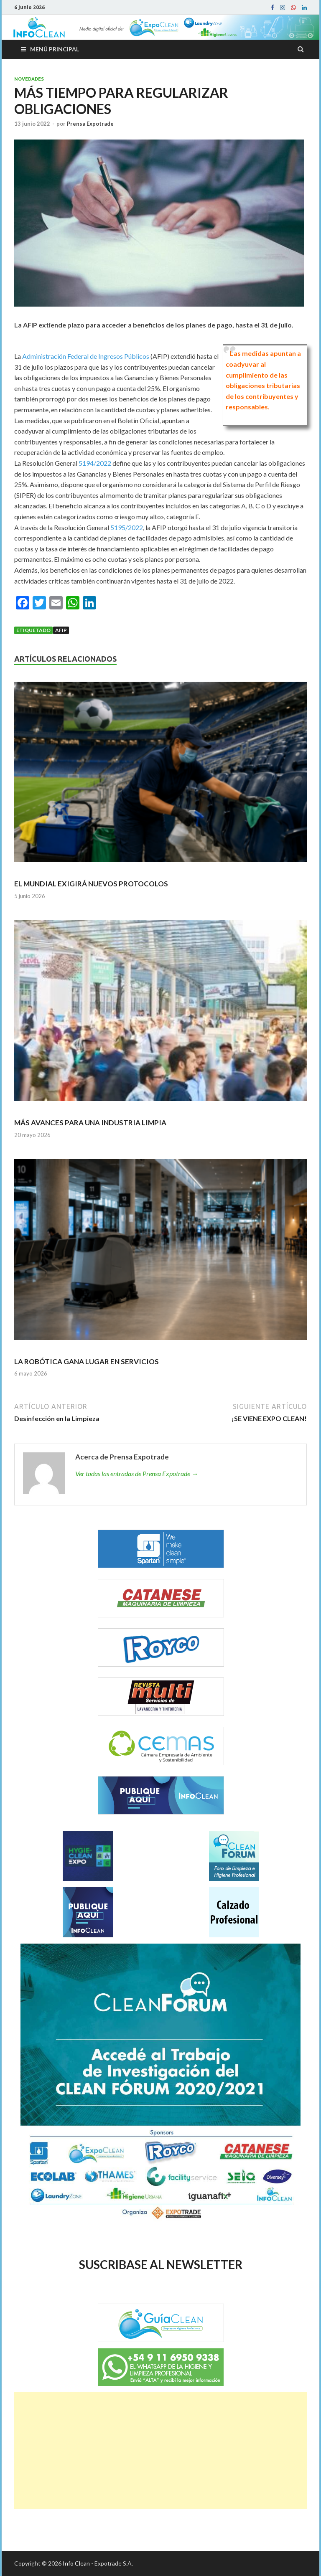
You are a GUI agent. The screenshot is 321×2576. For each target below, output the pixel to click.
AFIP (61, 630)
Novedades (29, 78)
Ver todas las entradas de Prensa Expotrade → (136, 1473)
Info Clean (76, 2563)
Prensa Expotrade (90, 123)
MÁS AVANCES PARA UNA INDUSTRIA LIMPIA (90, 1122)
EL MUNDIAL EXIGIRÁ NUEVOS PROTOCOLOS (91, 883)
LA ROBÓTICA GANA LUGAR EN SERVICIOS (86, 1361)
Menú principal (54, 49)
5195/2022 (126, 527)
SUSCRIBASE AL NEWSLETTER (160, 2264)
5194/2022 (95, 463)
